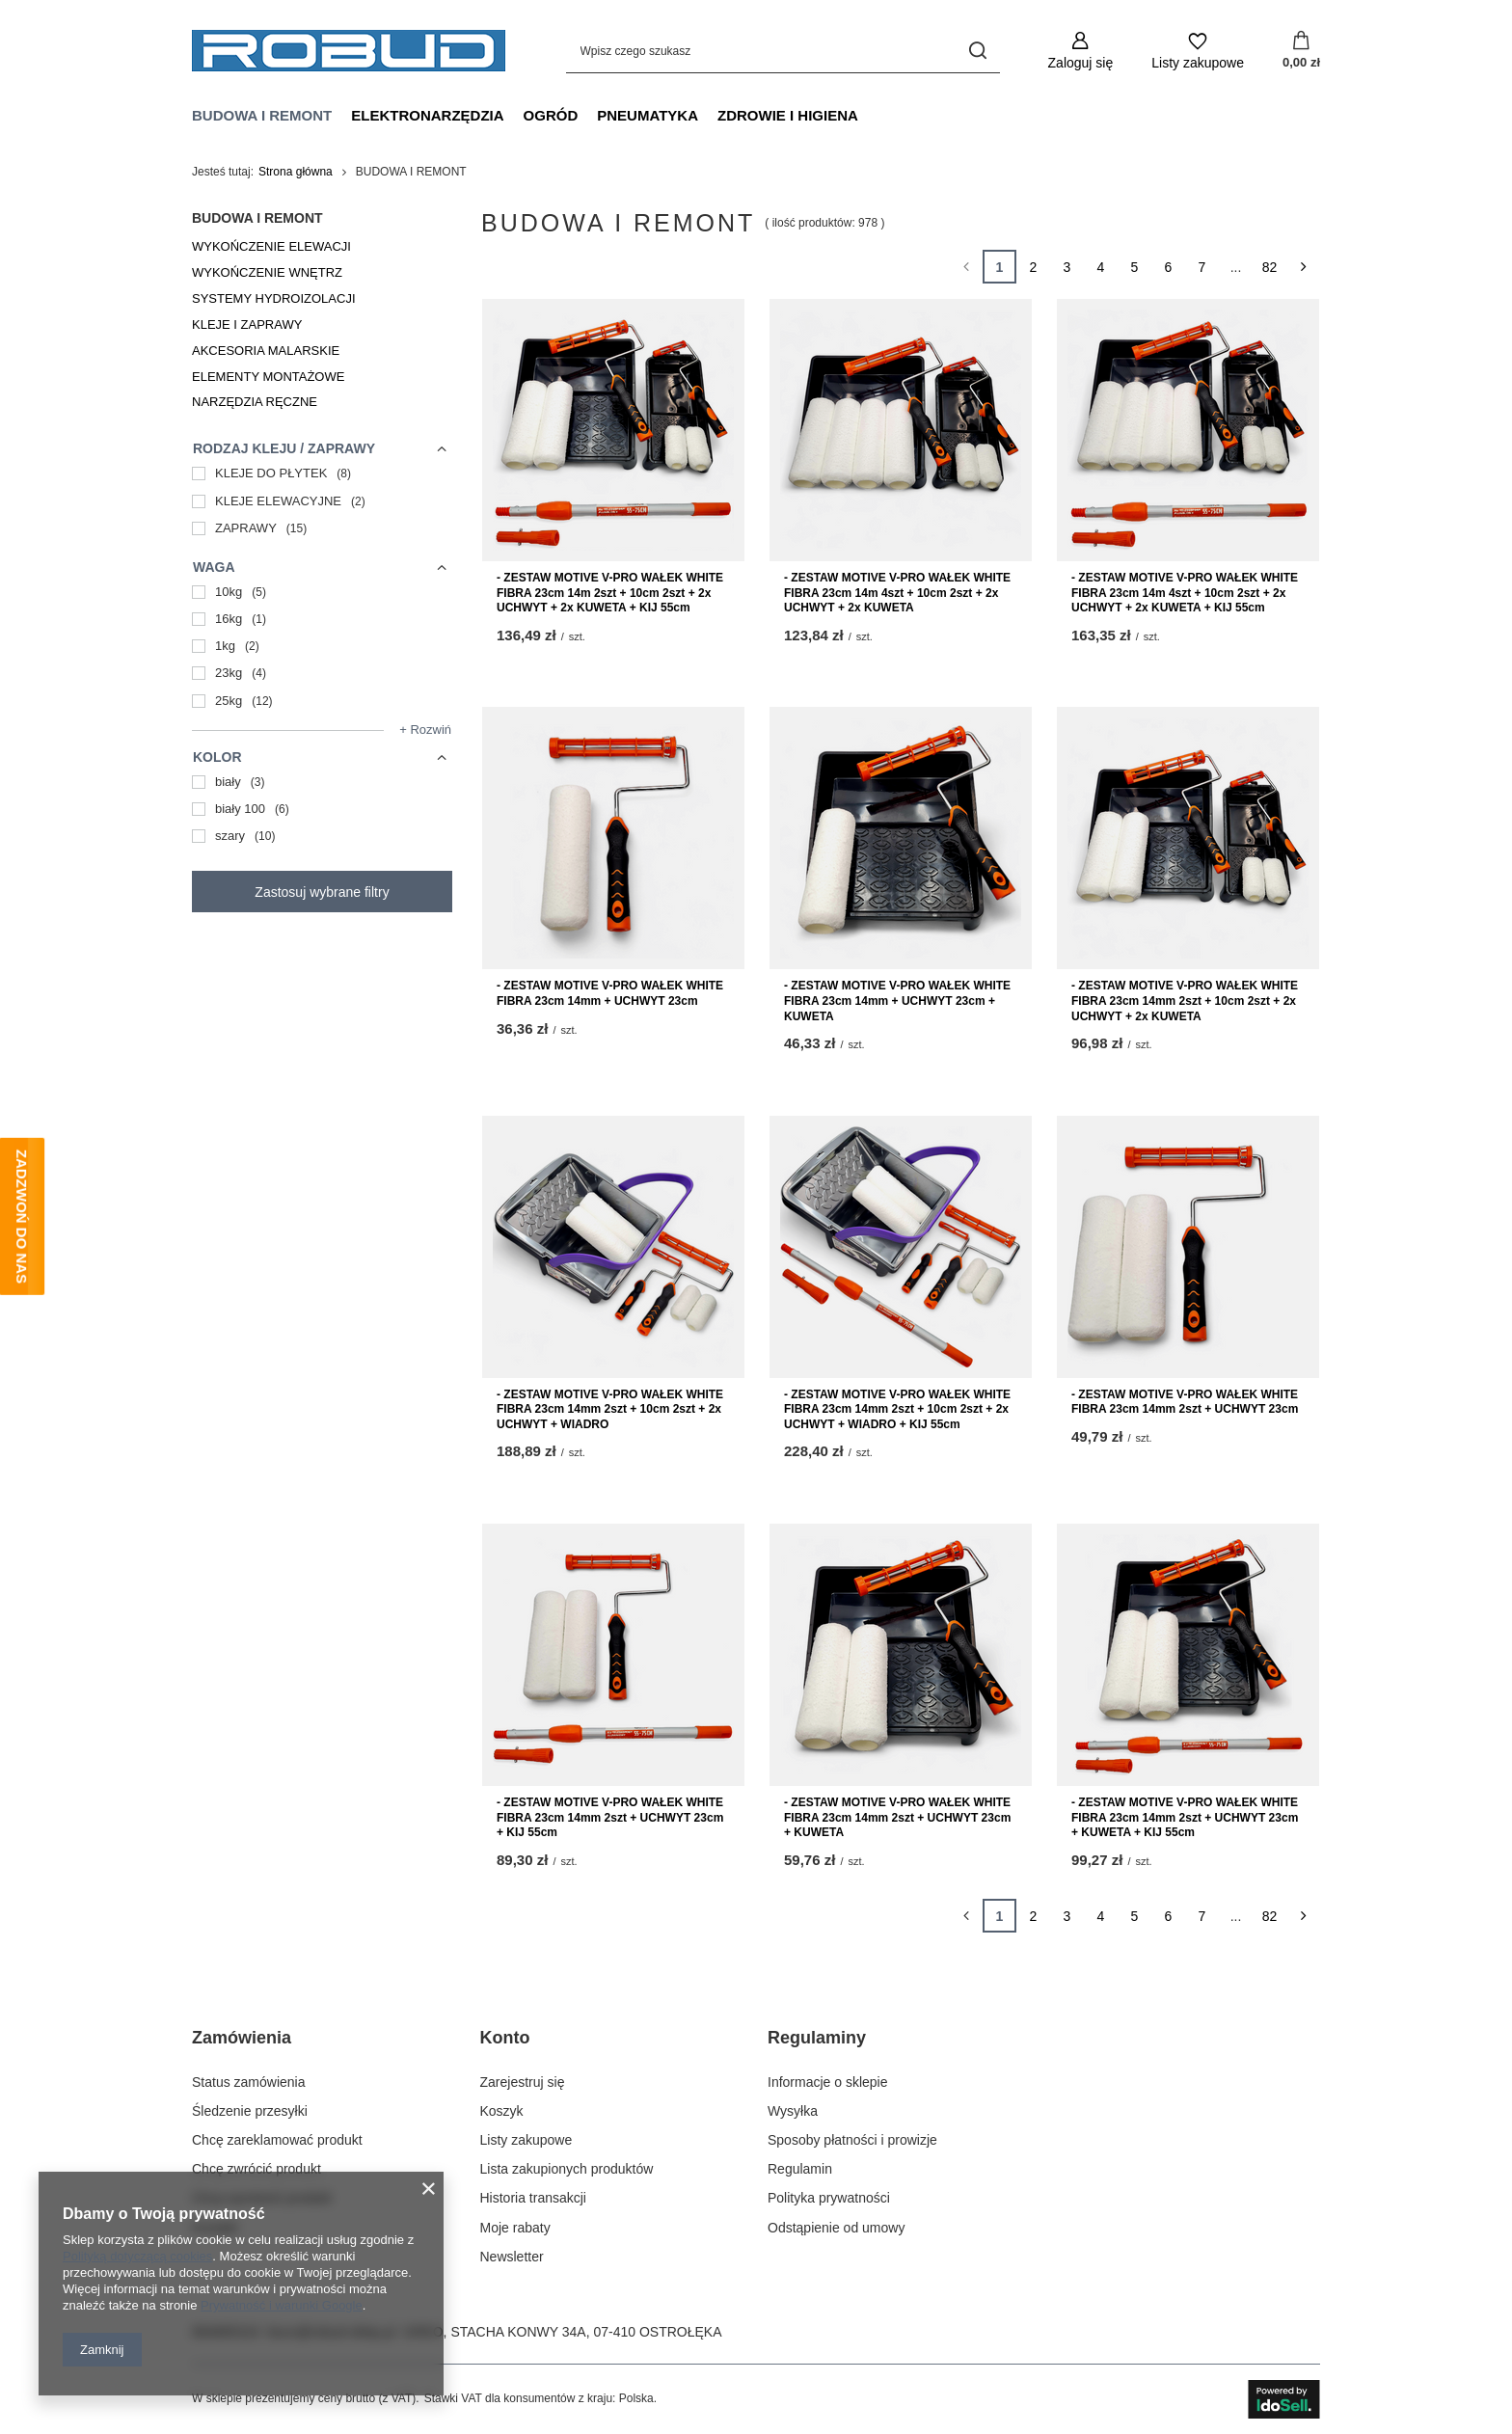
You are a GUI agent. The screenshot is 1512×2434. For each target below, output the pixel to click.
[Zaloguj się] (1081, 50)
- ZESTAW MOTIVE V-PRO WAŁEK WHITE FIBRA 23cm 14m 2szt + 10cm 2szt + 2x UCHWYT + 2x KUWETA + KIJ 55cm (610, 592)
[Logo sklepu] (348, 50)
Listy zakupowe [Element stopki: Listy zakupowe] (526, 2140)
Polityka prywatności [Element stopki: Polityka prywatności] (829, 2197)
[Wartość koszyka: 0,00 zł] (1301, 51)
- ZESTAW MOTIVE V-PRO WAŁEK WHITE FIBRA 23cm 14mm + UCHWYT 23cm (610, 993)
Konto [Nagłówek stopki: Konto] (505, 2037)
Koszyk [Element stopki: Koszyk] (502, 2111)
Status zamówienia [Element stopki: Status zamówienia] (249, 2082)
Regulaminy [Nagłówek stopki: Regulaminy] (817, 2037)
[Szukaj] (978, 50)
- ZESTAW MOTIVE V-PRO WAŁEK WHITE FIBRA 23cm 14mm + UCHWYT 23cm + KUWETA (897, 1000)
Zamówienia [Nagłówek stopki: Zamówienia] (241, 2037)
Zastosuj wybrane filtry (322, 892)
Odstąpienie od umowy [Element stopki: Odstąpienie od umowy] (836, 2227)
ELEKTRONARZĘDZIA (427, 115)
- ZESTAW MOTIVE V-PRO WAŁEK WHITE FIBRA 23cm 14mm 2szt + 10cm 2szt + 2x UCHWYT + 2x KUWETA (1184, 1000)
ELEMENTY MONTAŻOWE (268, 376)
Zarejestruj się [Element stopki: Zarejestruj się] (522, 2082)
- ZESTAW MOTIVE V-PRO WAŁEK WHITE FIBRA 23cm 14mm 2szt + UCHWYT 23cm (1184, 1402)
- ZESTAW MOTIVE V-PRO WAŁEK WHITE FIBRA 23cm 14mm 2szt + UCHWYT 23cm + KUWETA (897, 1817)
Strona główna (295, 171)
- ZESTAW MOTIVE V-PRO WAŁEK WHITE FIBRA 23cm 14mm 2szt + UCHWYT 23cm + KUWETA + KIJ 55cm (1184, 1817)
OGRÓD (551, 115)
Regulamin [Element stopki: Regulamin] (800, 2169)
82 (1270, 267)
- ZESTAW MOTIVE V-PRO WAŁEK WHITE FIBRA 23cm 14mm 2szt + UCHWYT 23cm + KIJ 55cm (610, 1817)
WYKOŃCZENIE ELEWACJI (271, 246)
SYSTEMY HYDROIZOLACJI (274, 298)
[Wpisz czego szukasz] (783, 50)
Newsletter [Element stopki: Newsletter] (512, 2256)
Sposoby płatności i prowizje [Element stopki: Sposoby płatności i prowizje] (852, 2140)
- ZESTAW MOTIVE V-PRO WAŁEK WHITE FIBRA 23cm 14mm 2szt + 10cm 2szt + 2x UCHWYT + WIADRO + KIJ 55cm (897, 1409)
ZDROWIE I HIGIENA (787, 115)
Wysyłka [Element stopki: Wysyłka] (793, 2111)
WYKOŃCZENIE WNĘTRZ (267, 272)
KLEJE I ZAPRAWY (247, 324)
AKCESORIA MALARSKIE (265, 350)
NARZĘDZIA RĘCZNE (254, 401)
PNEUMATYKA (647, 115)
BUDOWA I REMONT (262, 115)
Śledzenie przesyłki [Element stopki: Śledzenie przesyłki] (250, 2111)
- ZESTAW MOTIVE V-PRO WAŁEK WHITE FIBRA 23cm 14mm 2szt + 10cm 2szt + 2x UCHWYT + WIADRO (610, 1409)
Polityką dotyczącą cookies (137, 2256)
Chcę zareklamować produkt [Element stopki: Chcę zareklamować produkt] (277, 2140)
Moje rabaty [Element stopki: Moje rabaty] (515, 2227)
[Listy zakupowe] (1197, 50)
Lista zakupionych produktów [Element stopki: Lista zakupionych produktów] (567, 2169)
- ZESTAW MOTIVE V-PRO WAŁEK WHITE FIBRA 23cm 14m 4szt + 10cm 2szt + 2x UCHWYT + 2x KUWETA (897, 592)
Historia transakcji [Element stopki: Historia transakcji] (533, 2197)
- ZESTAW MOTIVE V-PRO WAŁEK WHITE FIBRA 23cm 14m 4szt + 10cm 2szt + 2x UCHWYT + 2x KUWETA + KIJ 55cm (1184, 592)
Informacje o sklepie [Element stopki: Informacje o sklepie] (828, 2082)
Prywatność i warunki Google (282, 2305)
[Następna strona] (1303, 267)
